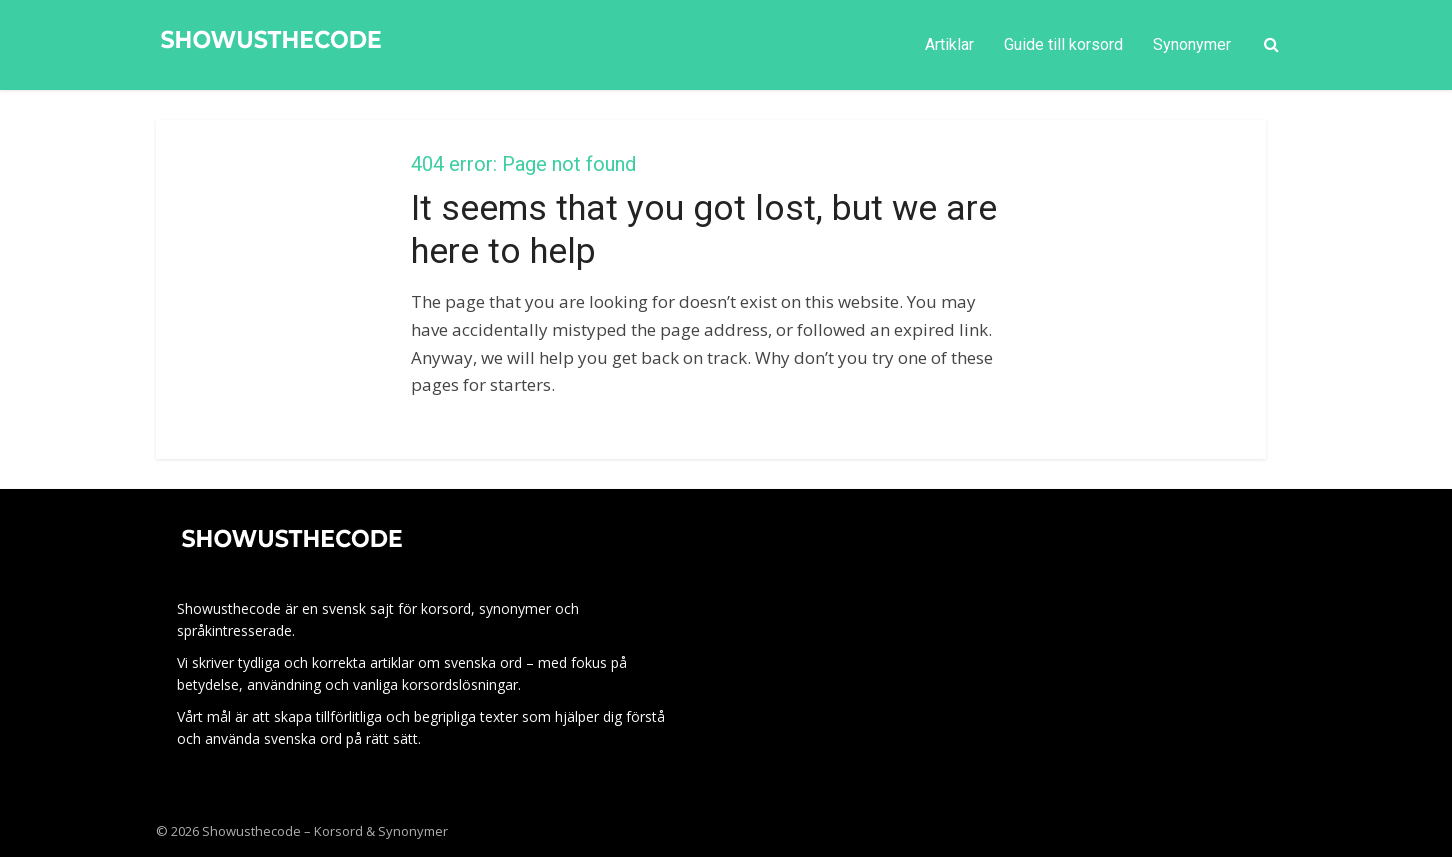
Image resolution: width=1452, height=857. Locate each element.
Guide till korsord (1063, 44)
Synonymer (1192, 44)
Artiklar (949, 44)
